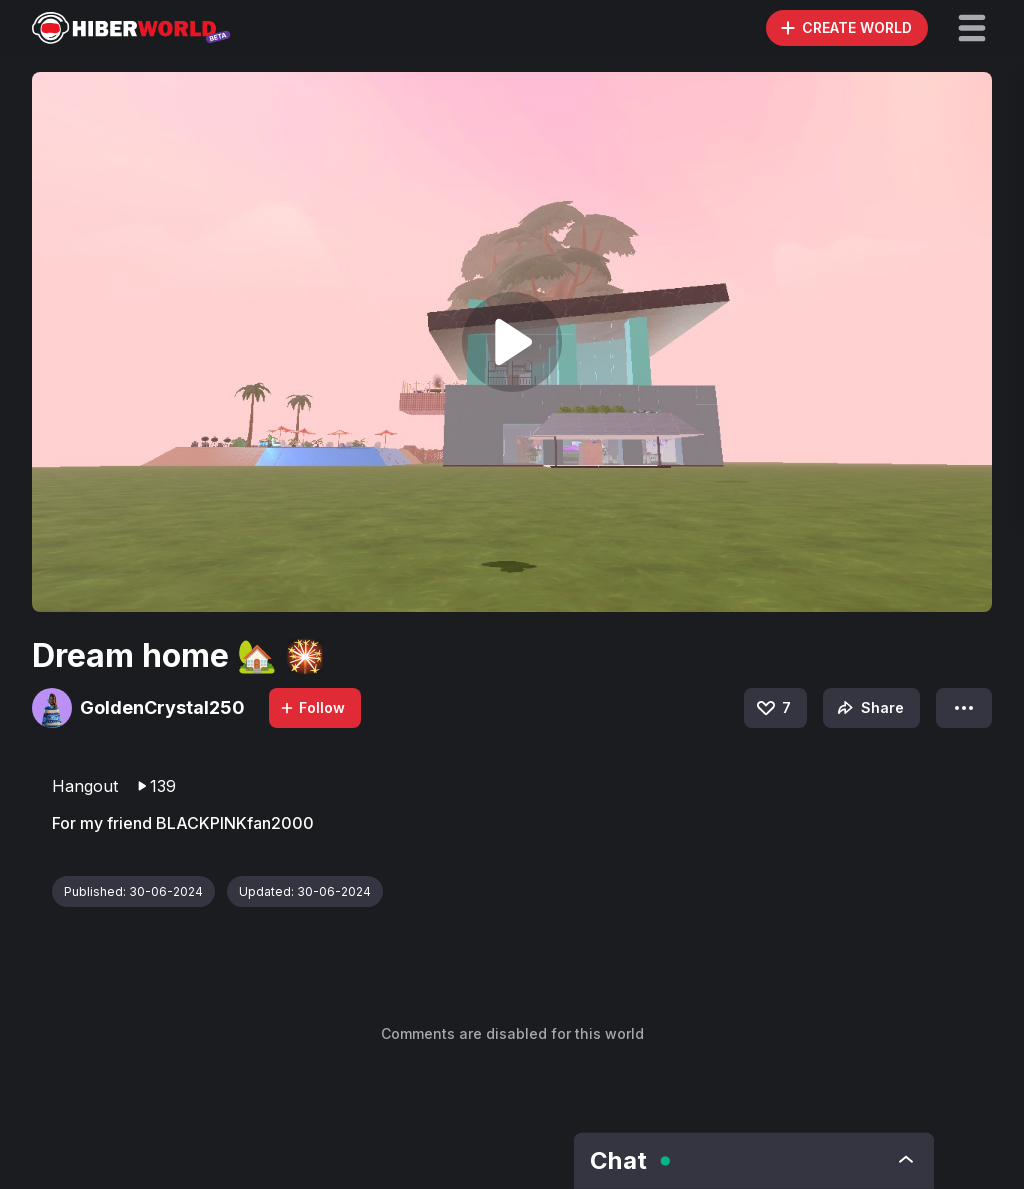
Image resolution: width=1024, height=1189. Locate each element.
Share (868, 708)
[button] (972, 28)
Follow (312, 707)
